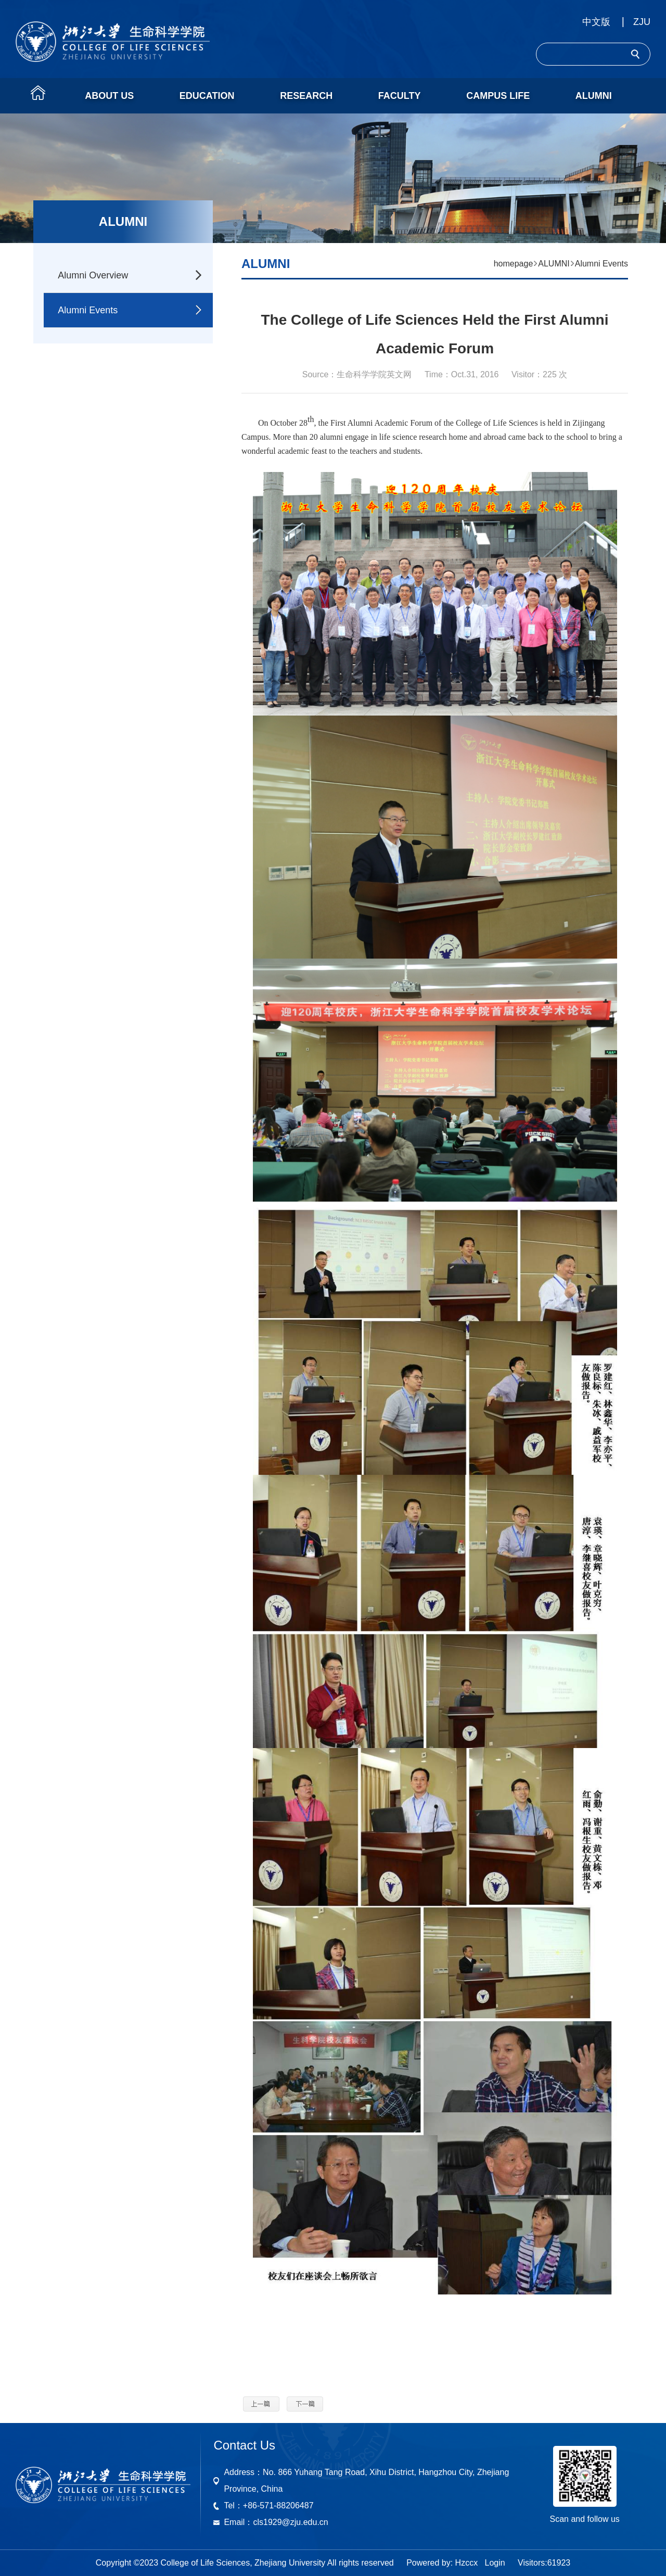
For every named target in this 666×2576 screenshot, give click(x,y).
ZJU (641, 22)
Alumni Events (601, 263)
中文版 (596, 22)
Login (494, 2562)
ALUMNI (553, 263)
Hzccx (466, 2562)
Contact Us (244, 2445)
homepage (513, 263)
